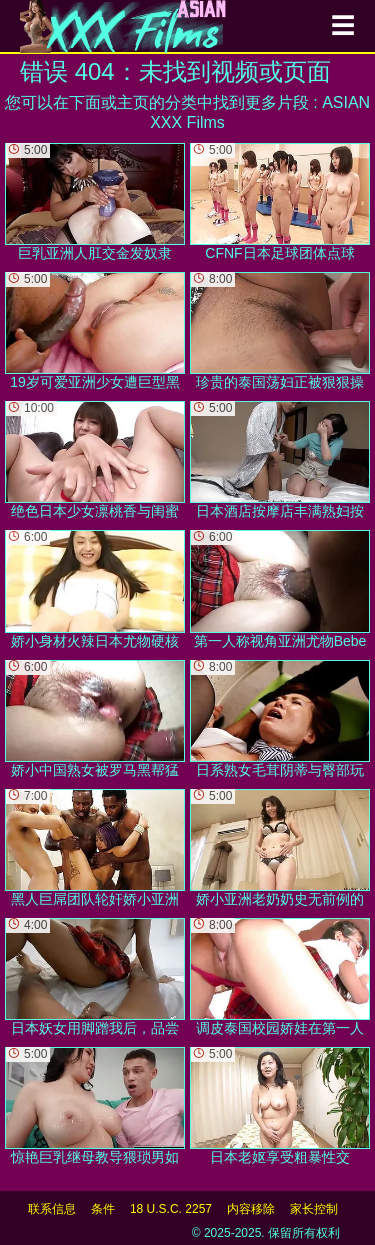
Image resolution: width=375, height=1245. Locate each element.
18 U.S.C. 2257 (171, 1209)
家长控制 (314, 1209)
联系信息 (52, 1209)
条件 (103, 1209)
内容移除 (251, 1209)
